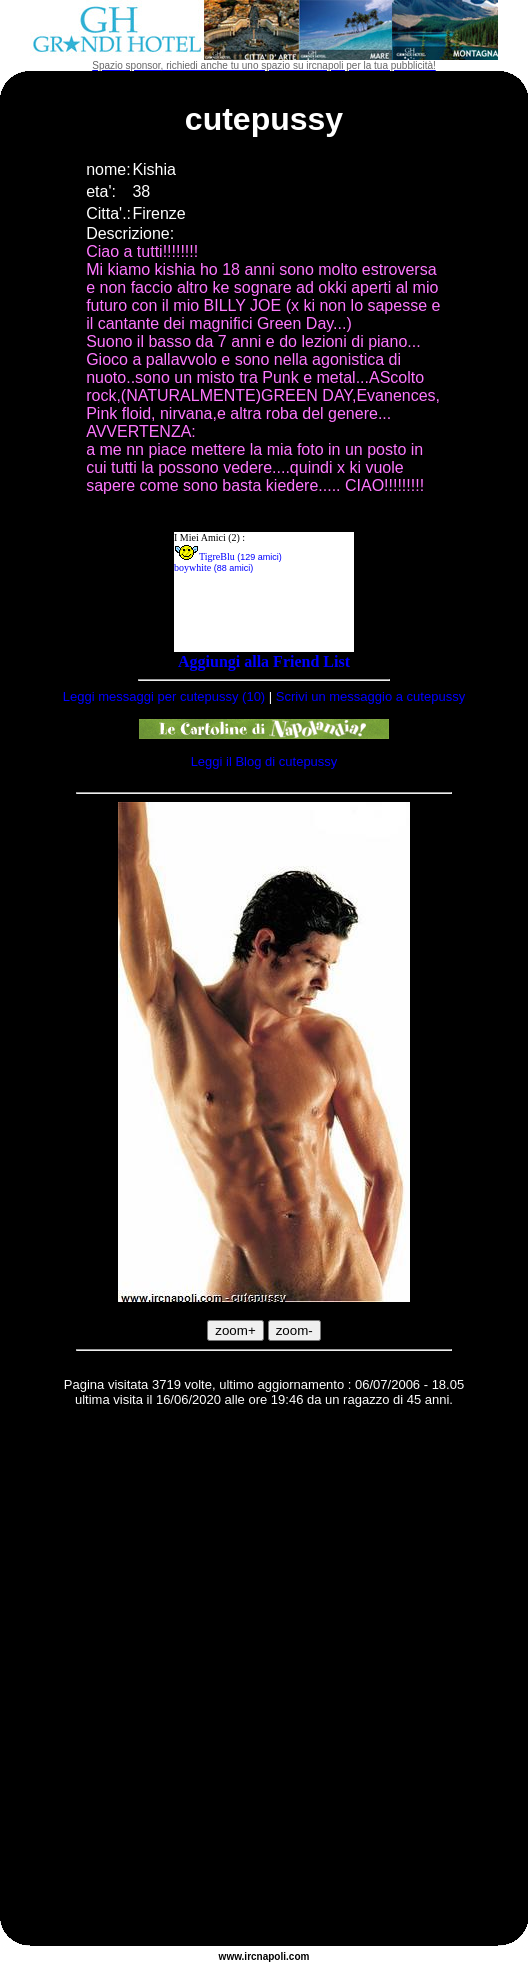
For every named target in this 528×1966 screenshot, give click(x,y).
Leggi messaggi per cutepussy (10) (164, 696)
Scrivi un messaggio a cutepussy (370, 696)
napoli (271, 1956)
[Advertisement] (238, 1679)
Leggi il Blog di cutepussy (264, 761)
